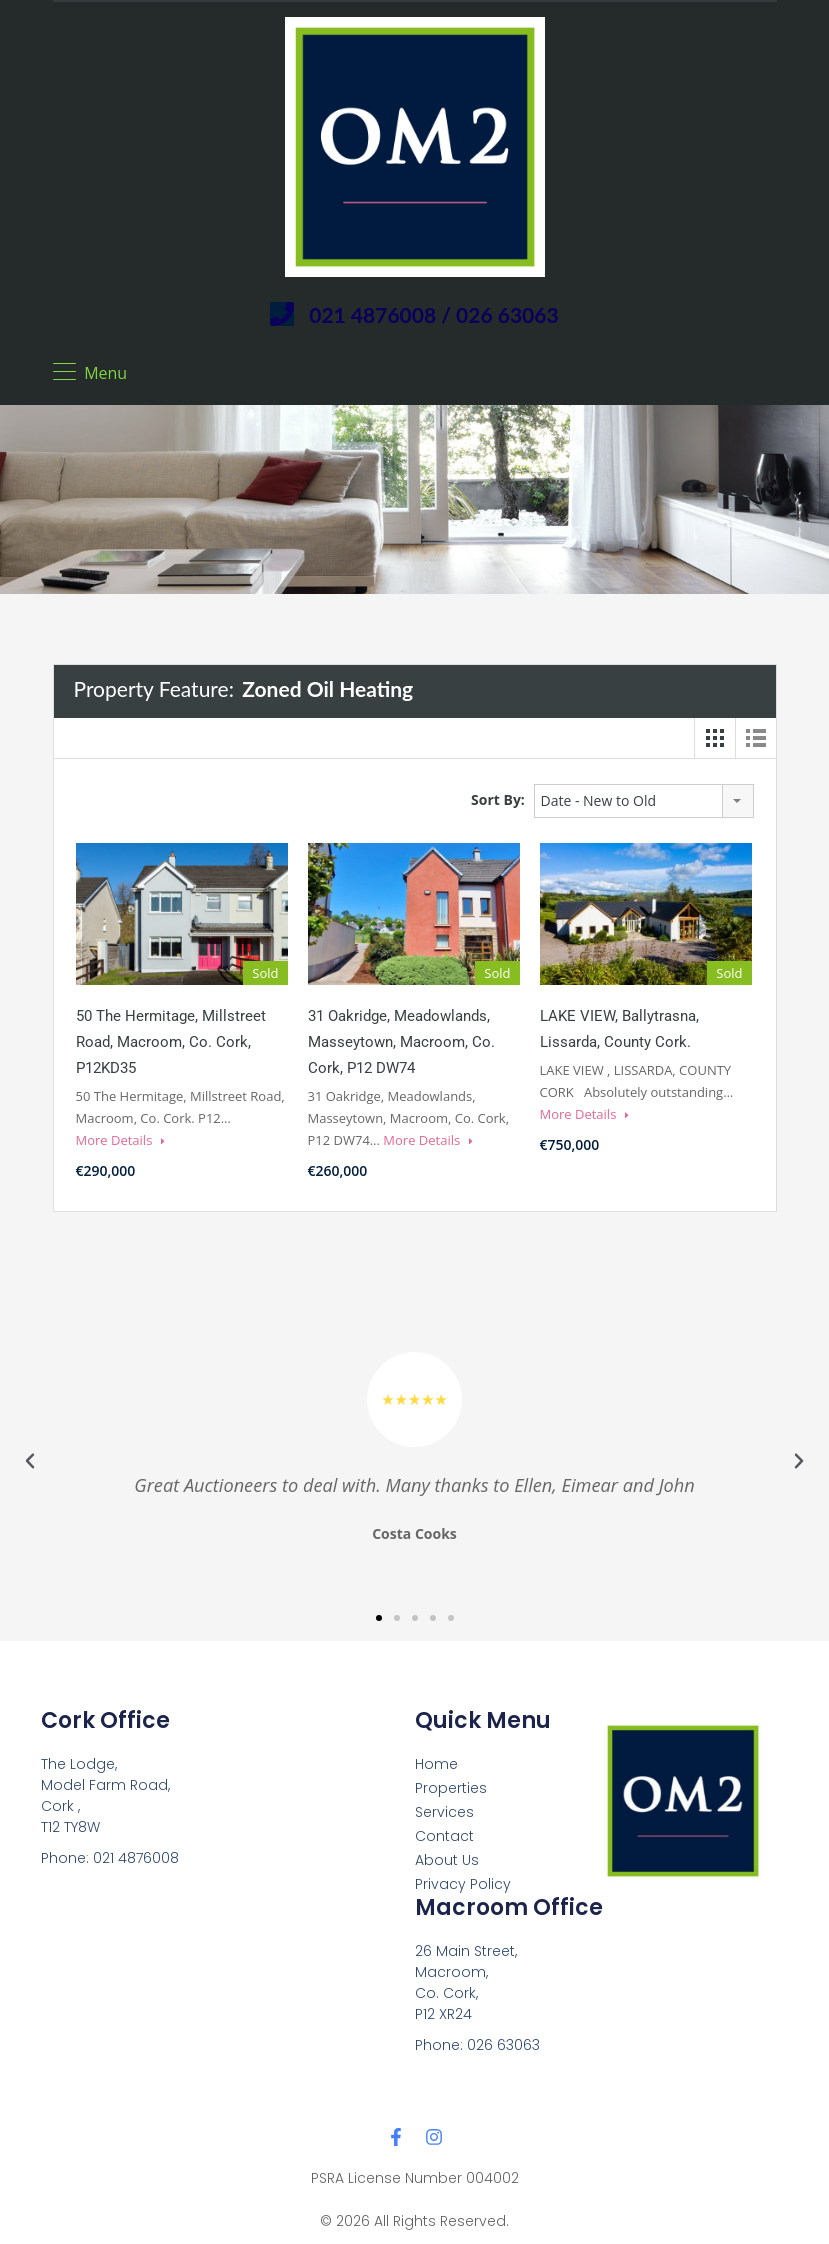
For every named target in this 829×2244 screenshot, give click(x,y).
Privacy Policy (463, 1884)
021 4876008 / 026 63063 (433, 314)
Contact (444, 1836)
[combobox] (644, 801)
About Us (447, 1860)
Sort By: (498, 799)
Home (436, 1764)
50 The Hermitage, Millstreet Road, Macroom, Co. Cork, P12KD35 (171, 1042)
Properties (451, 1788)
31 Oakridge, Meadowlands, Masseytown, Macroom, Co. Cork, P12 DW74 (401, 1042)
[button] (30, 1461)
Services (444, 1812)
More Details (120, 1140)
